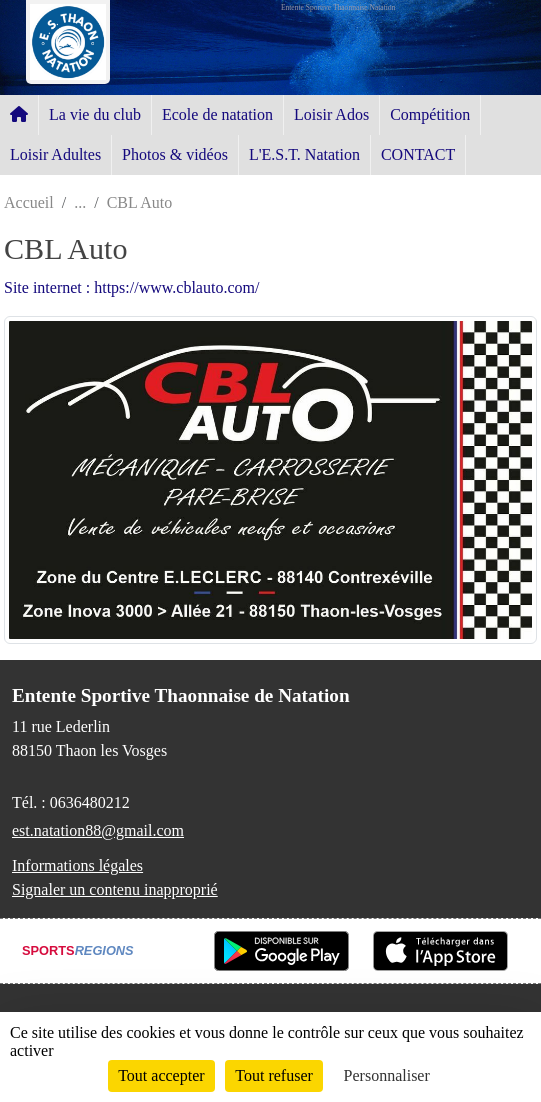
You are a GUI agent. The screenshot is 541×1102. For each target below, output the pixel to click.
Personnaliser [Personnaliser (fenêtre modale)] (387, 1075)
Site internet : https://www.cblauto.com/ (131, 287)
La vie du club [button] (95, 114)
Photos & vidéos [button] (175, 154)
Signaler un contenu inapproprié (115, 889)
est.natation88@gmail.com (98, 830)
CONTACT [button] (418, 154)
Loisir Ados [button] (331, 114)
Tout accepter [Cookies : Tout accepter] (161, 1075)
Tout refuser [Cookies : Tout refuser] (274, 1075)
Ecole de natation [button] (217, 114)
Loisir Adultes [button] (55, 154)
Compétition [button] (430, 114)
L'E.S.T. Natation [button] (304, 154)
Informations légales (77, 865)
